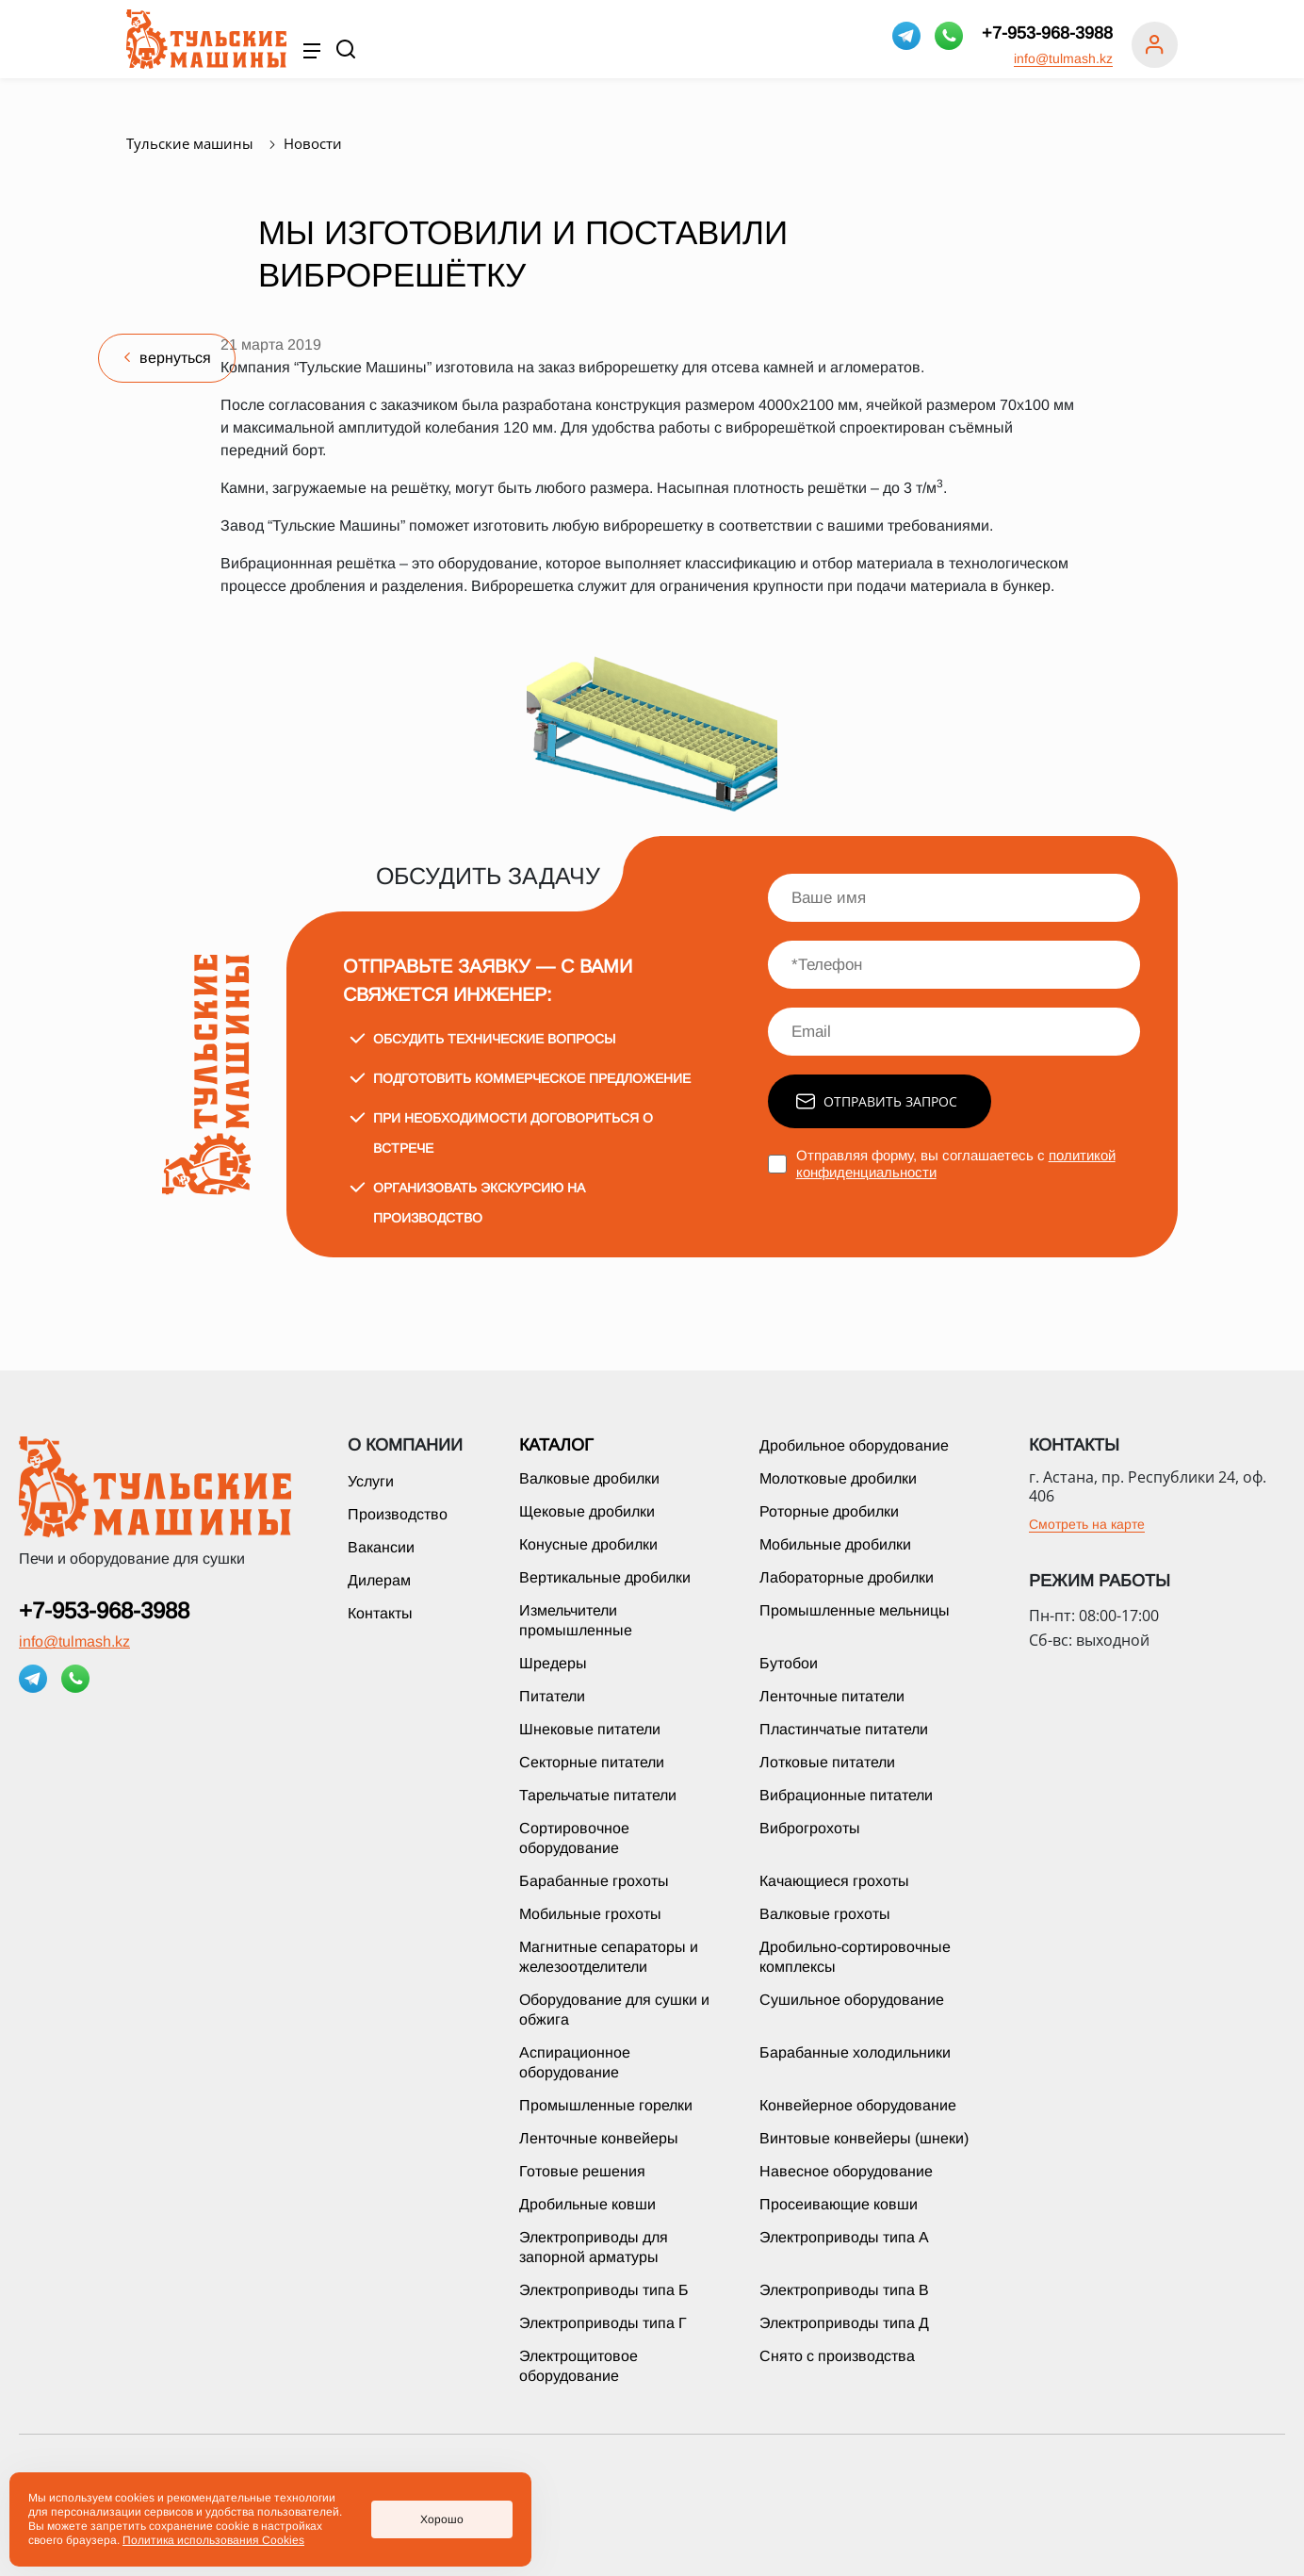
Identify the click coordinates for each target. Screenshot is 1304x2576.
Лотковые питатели (827, 1762)
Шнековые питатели (589, 1729)
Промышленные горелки (606, 2105)
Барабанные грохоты (594, 1881)
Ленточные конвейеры (598, 2138)
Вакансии (381, 1547)
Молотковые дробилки (838, 1478)
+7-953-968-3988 (1047, 33)
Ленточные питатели (832, 1696)
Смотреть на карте (1087, 1524)
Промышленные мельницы (854, 1610)
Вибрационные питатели (846, 1795)
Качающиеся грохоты (834, 1881)
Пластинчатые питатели (843, 1729)
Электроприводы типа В (844, 2290)
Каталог (556, 1445)
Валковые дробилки (589, 1478)
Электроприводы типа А (844, 2237)
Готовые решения (582, 2171)
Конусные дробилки (588, 1544)
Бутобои (788, 1663)
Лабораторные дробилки (846, 1577)
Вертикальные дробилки (605, 1577)
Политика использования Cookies (213, 2540)
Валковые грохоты (824, 1914)
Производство (398, 1514)
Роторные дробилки (829, 1511)
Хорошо (442, 2519)
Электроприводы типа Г (603, 2323)
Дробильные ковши (587, 2204)
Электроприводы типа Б (604, 2290)
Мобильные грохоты (590, 1914)
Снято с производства (837, 2356)
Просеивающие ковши (838, 2204)
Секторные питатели (591, 1762)
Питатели (552, 1696)
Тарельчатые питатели (597, 1795)
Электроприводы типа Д (844, 2323)
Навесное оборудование (846, 2171)
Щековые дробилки (587, 1511)
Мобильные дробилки (835, 1544)
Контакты (380, 1613)
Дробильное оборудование (854, 1445)
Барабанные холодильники (855, 2052)
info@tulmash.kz (1063, 58)
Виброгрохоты (809, 1828)
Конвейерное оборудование (857, 2105)
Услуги (371, 1481)
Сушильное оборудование (851, 2000)
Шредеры (553, 1663)
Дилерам (379, 1580)
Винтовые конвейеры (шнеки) (864, 2138)
